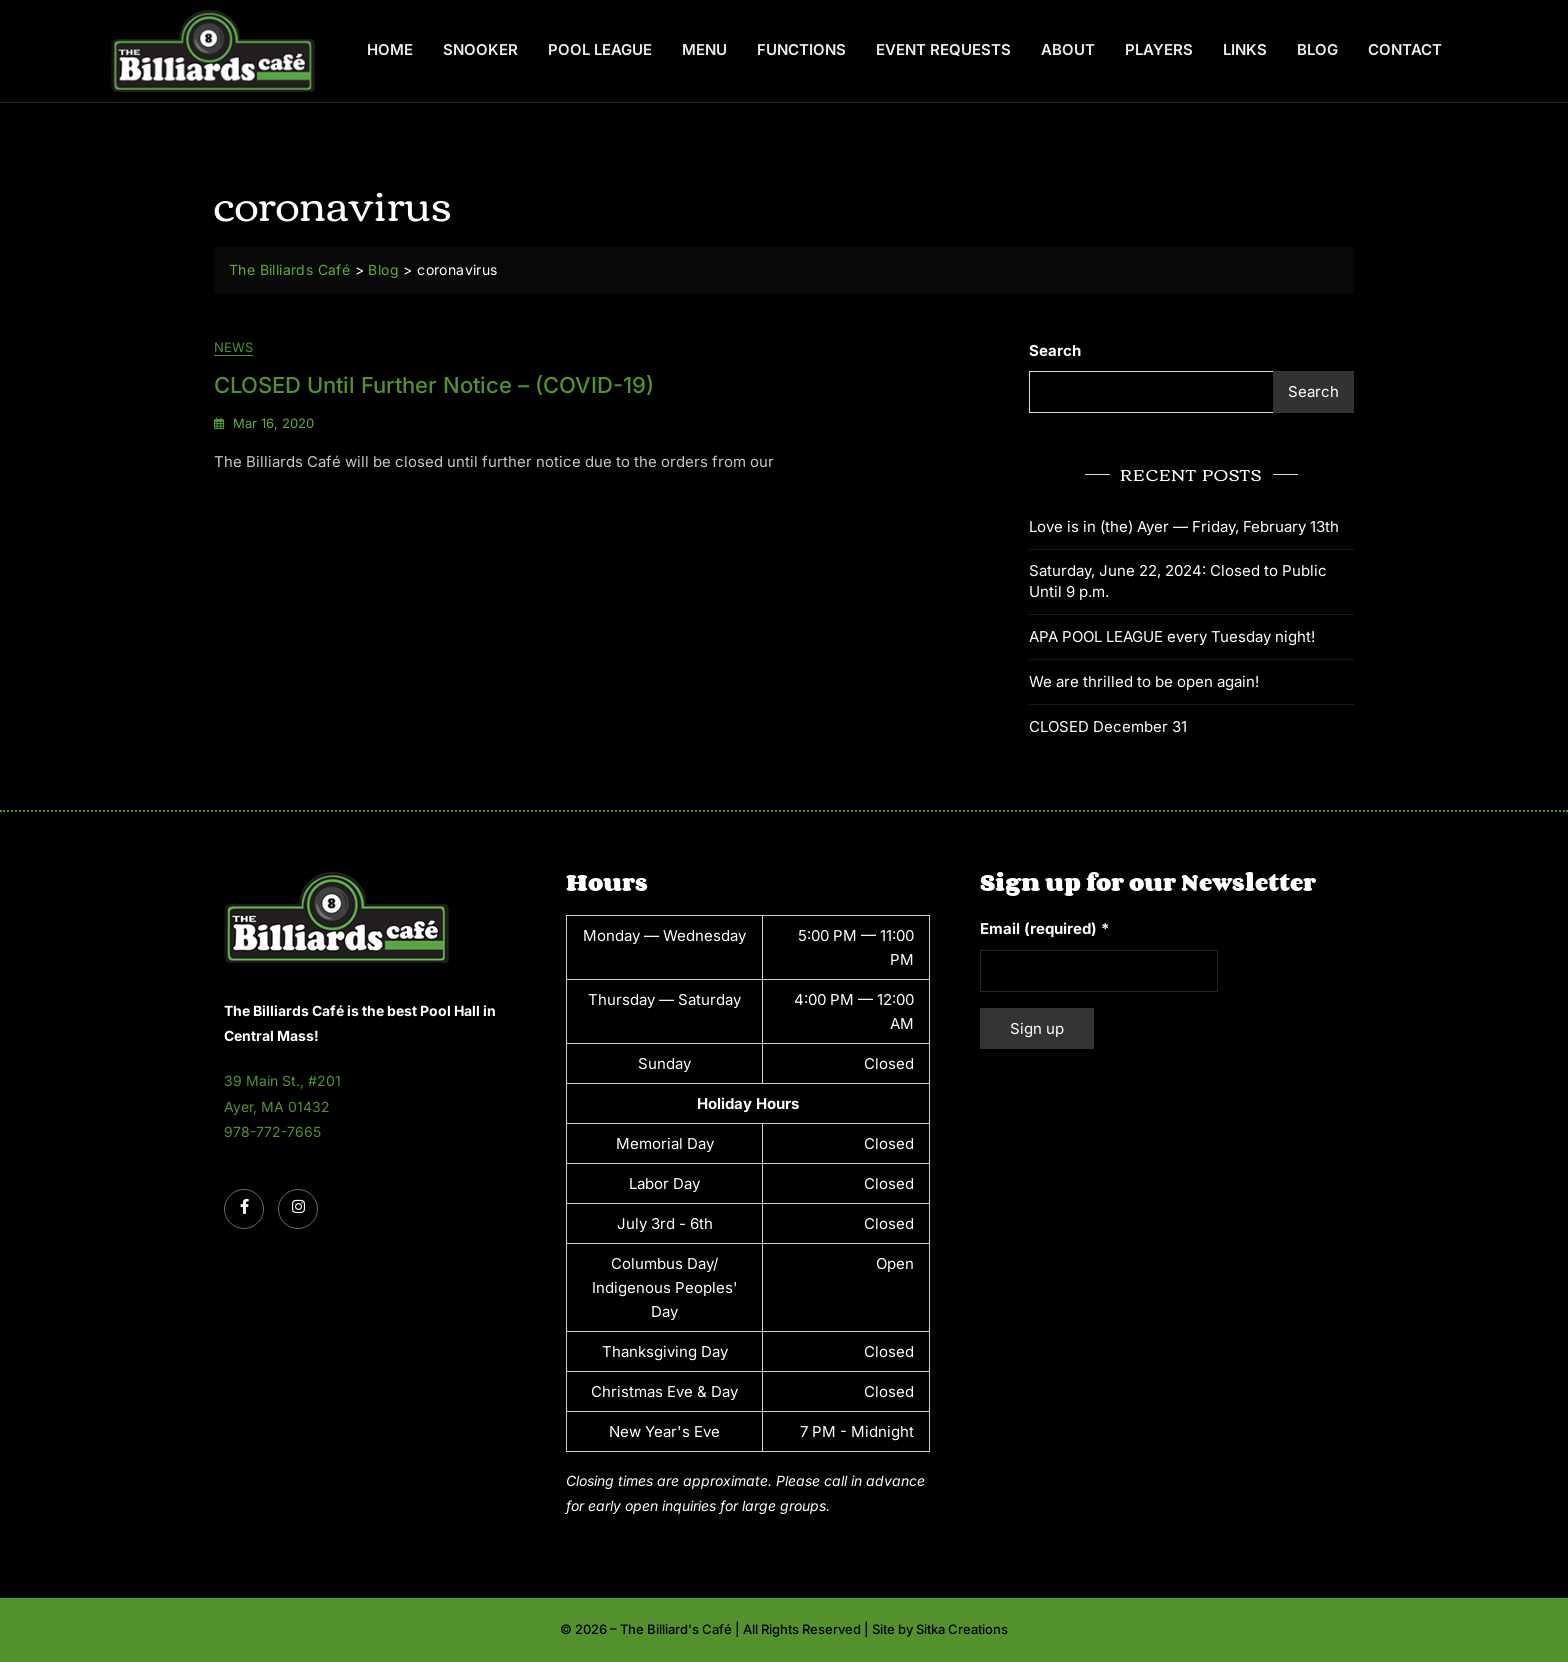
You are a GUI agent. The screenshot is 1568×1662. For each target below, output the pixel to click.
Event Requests (943, 49)
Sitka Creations (962, 1629)
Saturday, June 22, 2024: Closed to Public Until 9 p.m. (1178, 581)
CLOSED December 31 (1108, 726)
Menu (704, 49)
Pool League (600, 49)
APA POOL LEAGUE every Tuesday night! (1172, 636)
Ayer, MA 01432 (277, 1106)
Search (1055, 350)
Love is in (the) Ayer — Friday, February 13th (1184, 526)
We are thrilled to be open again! (1144, 681)
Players (1159, 49)
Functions (801, 49)
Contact (1405, 49)
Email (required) (1044, 928)
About (1068, 49)
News (233, 348)
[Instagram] (298, 1209)
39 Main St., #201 (282, 1080)
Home (390, 49)
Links (1245, 49)
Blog (1317, 49)
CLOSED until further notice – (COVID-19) (434, 385)
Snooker (480, 49)
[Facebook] (244, 1209)
